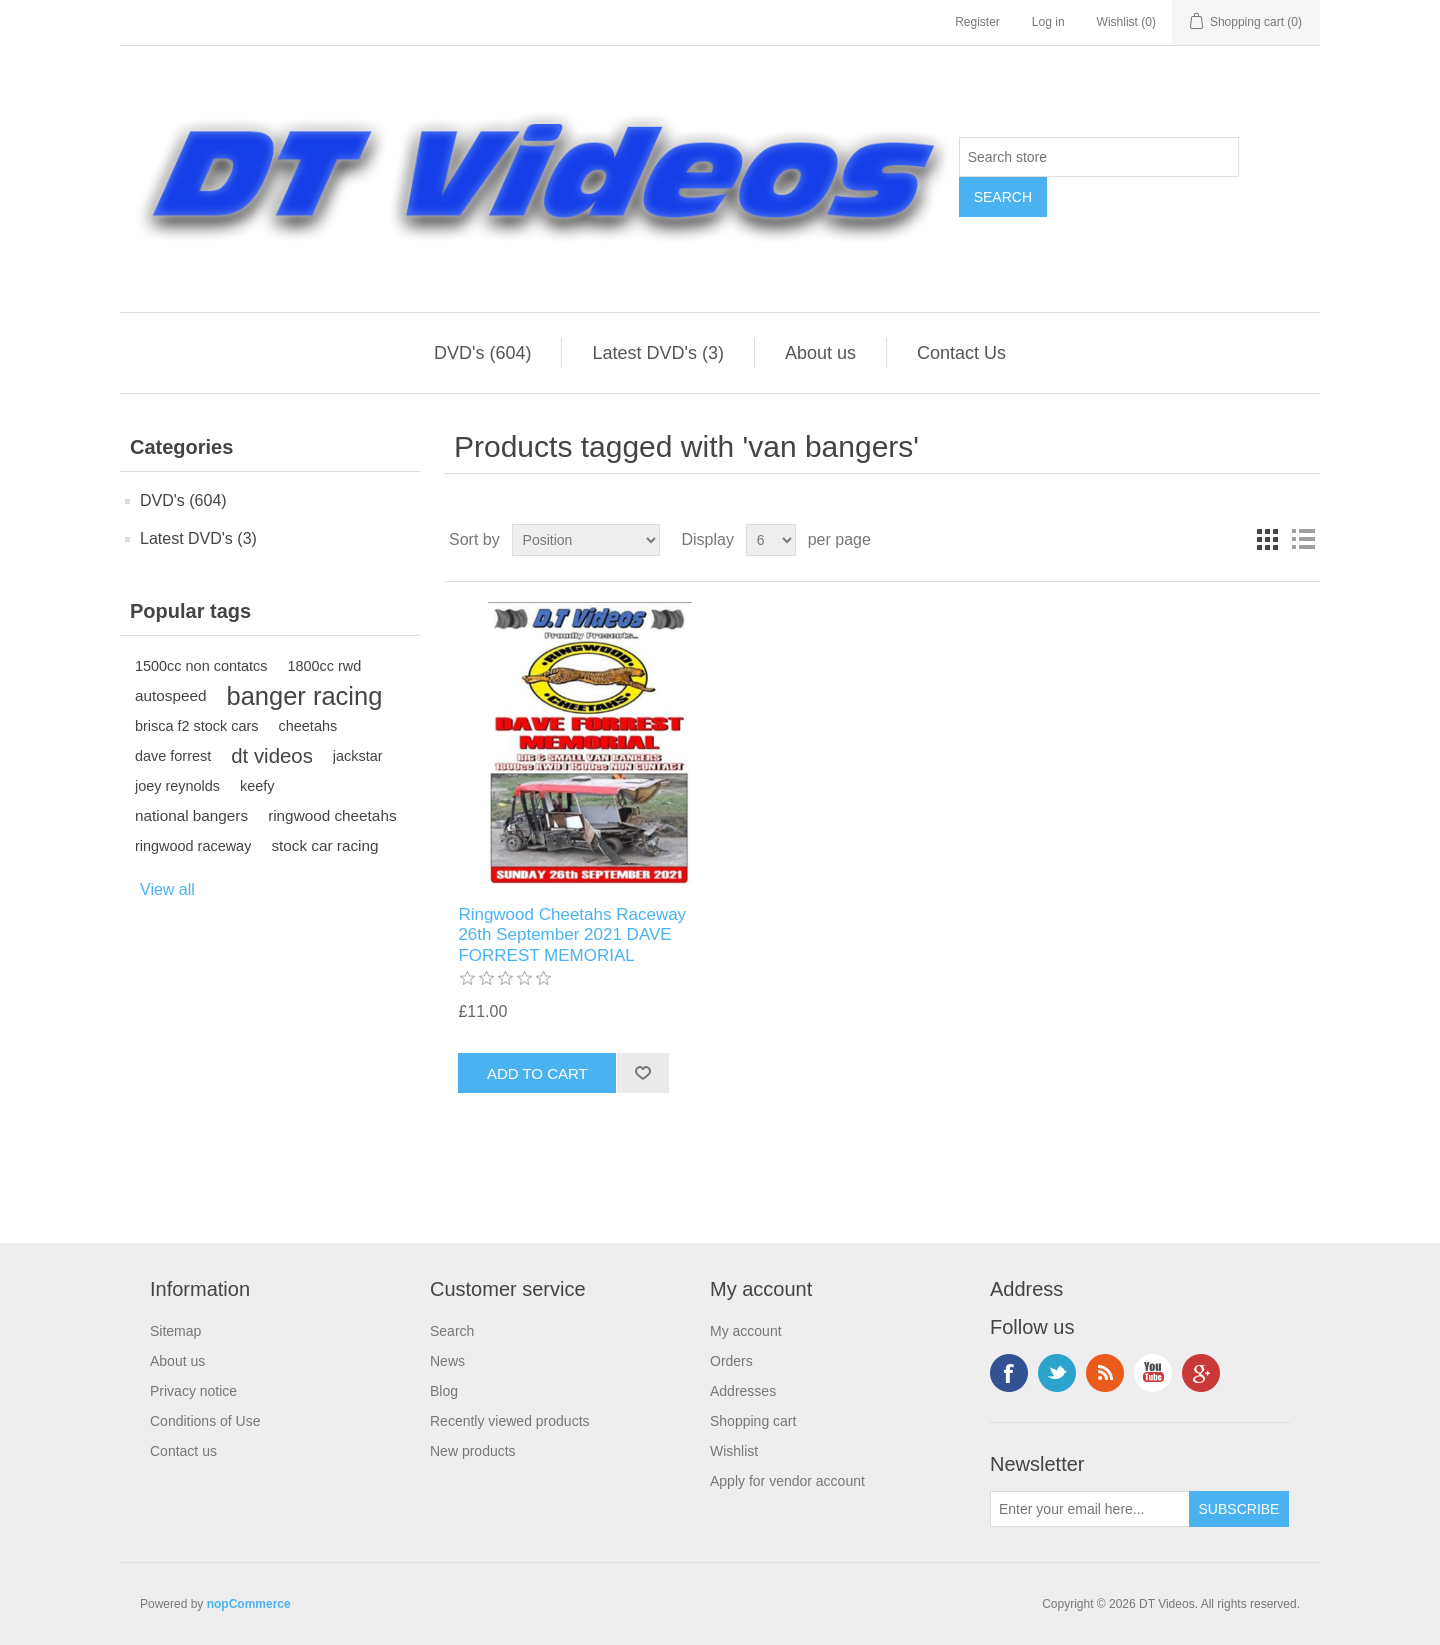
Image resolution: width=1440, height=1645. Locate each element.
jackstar (358, 756)
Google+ (1201, 1373)
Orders (731, 1361)
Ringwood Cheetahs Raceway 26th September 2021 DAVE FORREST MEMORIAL (572, 935)
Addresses (743, 1391)
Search (452, 1331)
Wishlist (734, 1451)
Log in (1048, 22)
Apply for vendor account (787, 1481)
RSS (1105, 1373)
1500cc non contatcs (201, 666)
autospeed (170, 695)
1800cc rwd (324, 666)
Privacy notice (193, 1391)
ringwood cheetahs (332, 815)
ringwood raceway (193, 846)
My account (746, 1331)
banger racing (304, 696)
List (1303, 540)
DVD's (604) (482, 353)
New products (473, 1451)
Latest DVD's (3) (657, 353)
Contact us (183, 1451)
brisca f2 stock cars (197, 726)
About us (820, 353)
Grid (1267, 540)
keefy (257, 786)
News (447, 1361)
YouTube (1153, 1373)
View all (167, 889)
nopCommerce (249, 1604)
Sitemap (175, 1331)
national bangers (191, 815)
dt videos (272, 756)
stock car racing (324, 845)
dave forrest (173, 756)
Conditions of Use (205, 1421)
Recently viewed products (510, 1421)
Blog (444, 1391)
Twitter (1057, 1373)
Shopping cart (753, 1421)
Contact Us (961, 353)
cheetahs (308, 726)
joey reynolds (177, 786)
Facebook (1009, 1373)
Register (977, 22)
